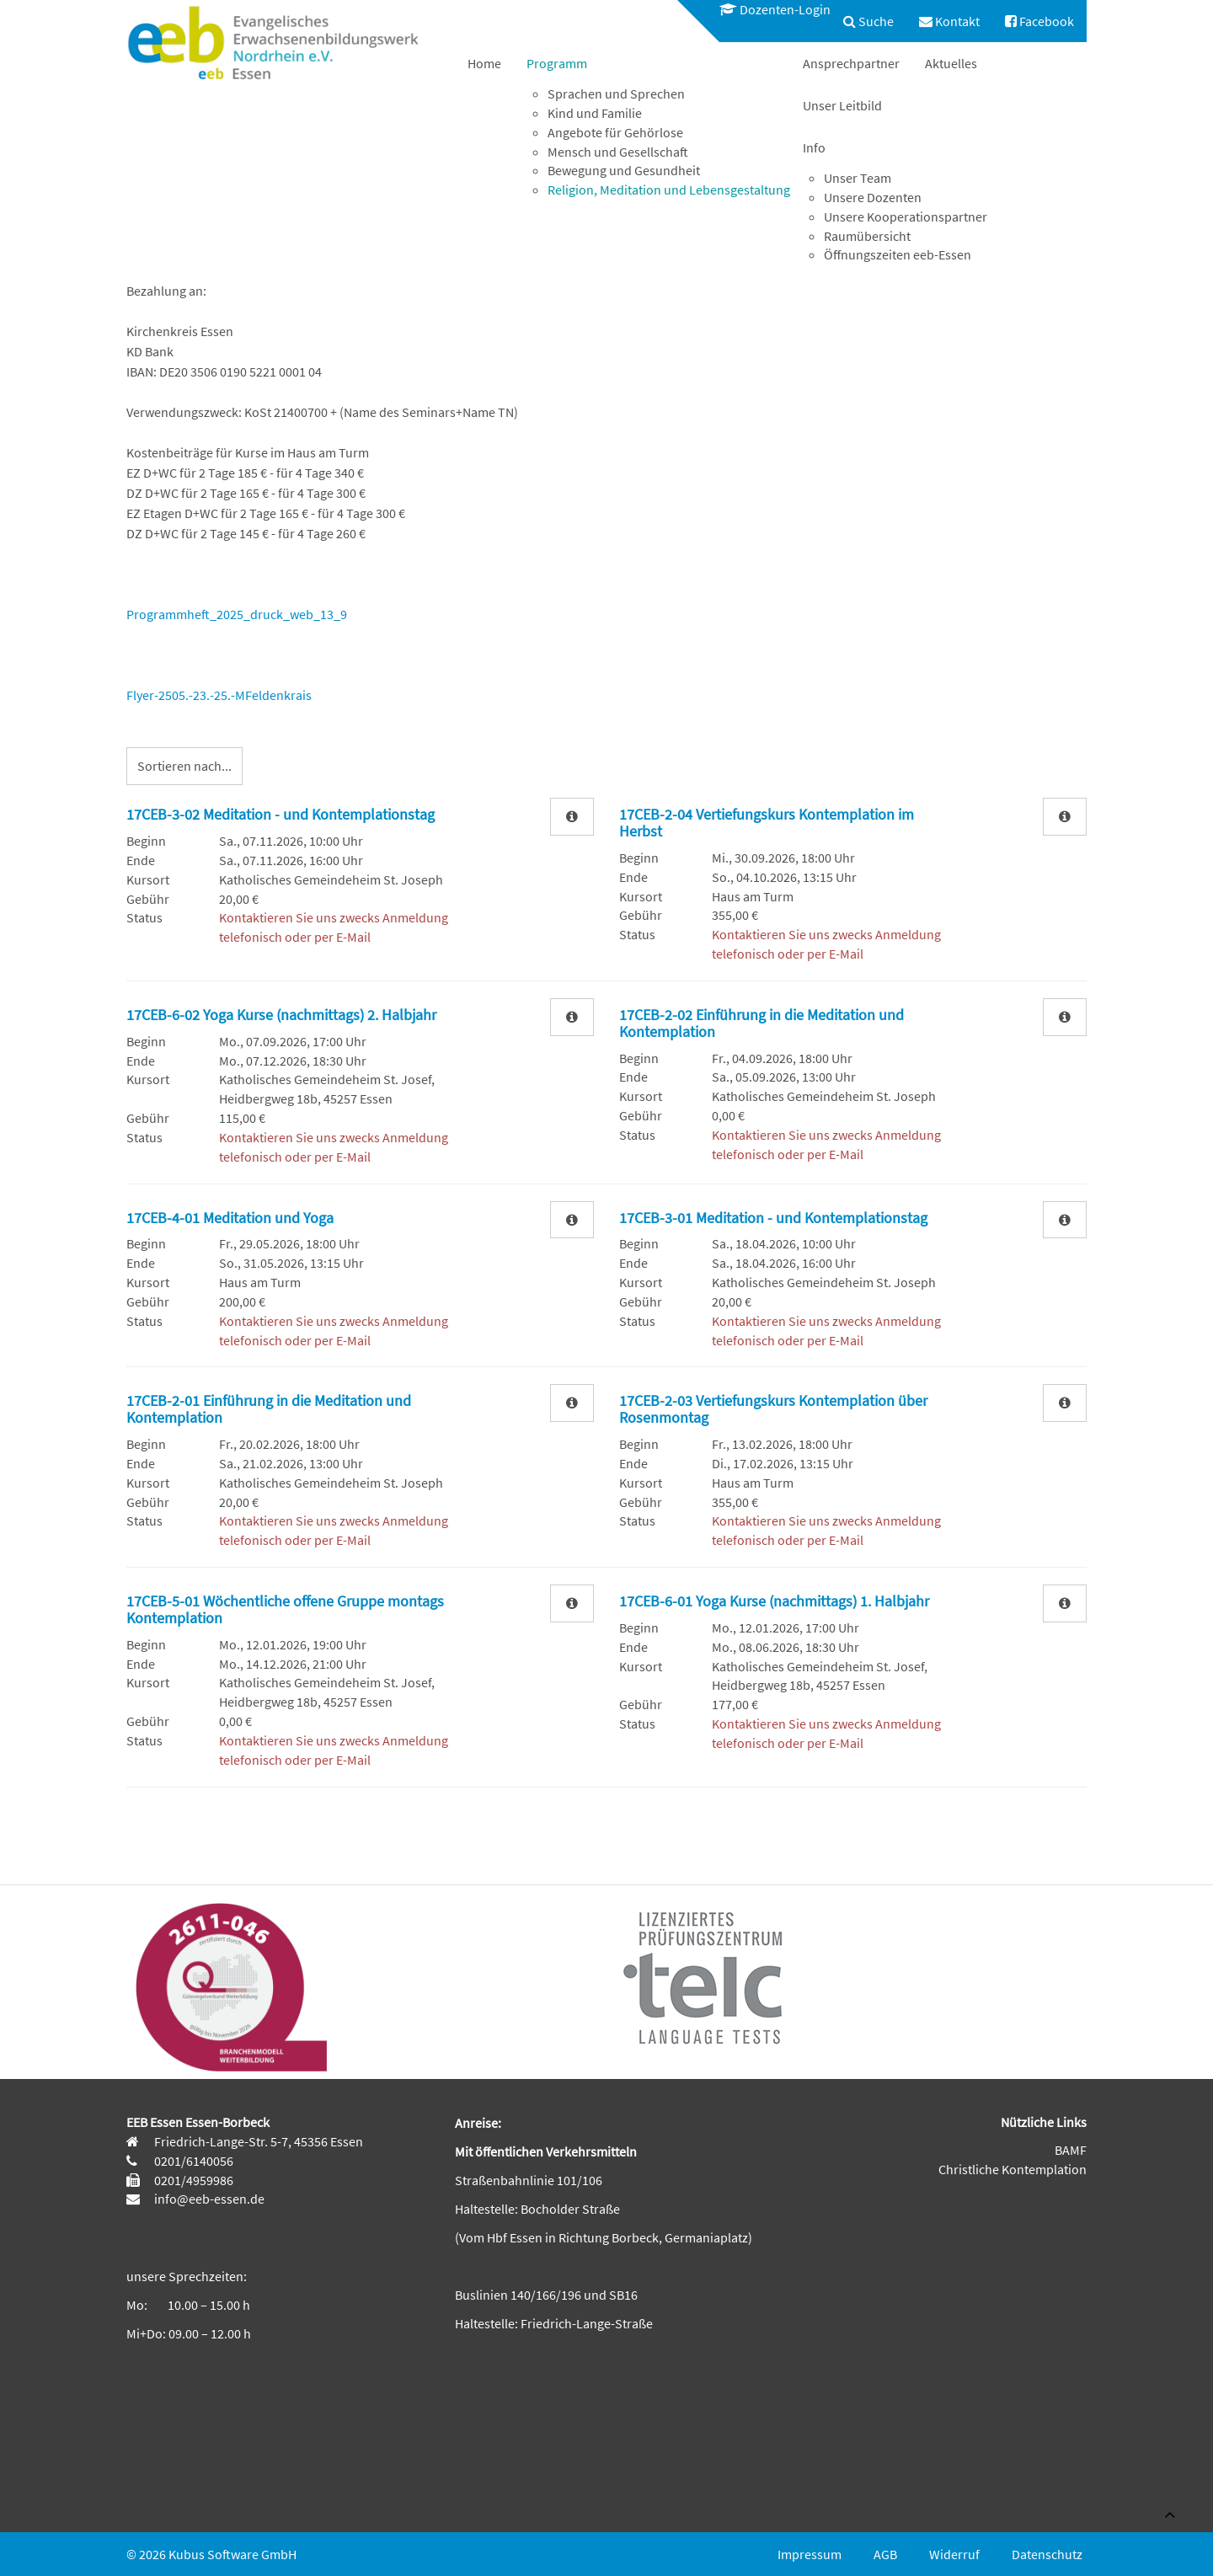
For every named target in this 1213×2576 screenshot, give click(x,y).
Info (814, 147)
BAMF (1071, 2149)
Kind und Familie (595, 112)
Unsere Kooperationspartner (905, 216)
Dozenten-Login (775, 9)
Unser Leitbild (842, 105)
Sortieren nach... (184, 765)
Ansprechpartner (851, 63)
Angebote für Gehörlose (615, 132)
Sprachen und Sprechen (616, 93)
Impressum (809, 2554)
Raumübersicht (867, 235)
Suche (868, 21)
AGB (885, 2554)
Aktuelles (951, 63)
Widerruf (954, 2554)
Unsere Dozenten (873, 197)
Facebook (1039, 21)
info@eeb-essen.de (208, 2198)
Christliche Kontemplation (1012, 2169)
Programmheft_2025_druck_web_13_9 (236, 614)
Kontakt (949, 21)
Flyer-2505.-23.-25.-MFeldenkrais (219, 695)
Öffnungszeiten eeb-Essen (897, 254)
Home (484, 63)
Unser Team (857, 177)
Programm (556, 63)
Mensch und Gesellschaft (618, 151)
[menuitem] (767, 9)
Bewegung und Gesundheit (624, 170)
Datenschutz (1047, 2554)
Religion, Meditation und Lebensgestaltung (669, 189)
